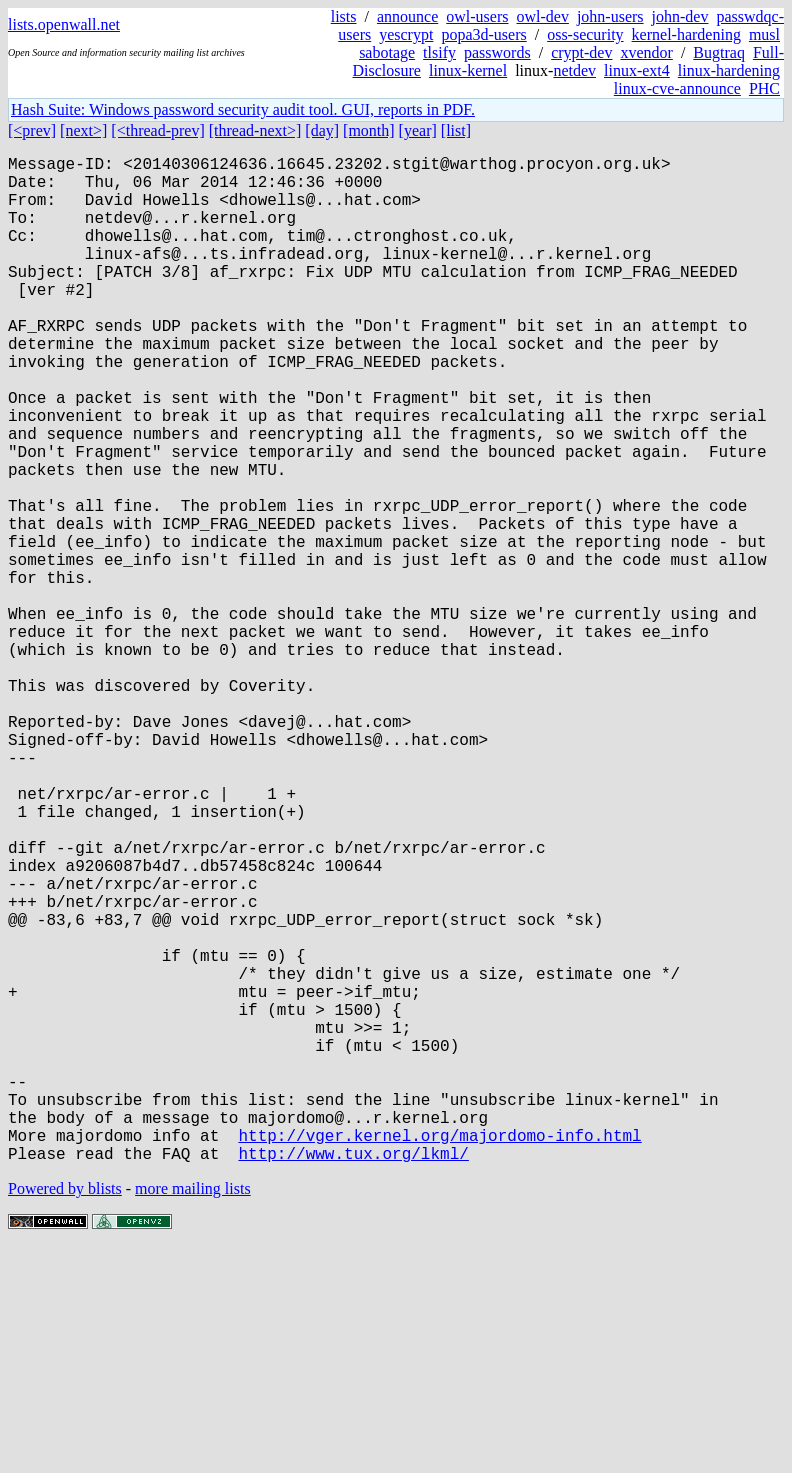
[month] (369, 130)
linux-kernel (468, 70)
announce (407, 16)
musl (764, 34)
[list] (456, 130)
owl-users (477, 16)
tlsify (439, 52)
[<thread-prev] (157, 130)
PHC (764, 88)
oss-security (585, 34)
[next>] (83, 130)
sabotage (387, 52)
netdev (574, 70)
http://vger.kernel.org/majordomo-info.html (439, 1355)
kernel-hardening (686, 34)
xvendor (646, 52)
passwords (497, 52)
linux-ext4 (637, 70)
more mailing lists (193, 1412)
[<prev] (32, 130)
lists (344, 16)
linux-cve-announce (677, 88)
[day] (322, 130)
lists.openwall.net (64, 24)
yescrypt (406, 34)
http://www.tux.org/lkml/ (353, 1377)
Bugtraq (719, 52)
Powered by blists (65, 1412)
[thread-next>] (255, 130)
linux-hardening (729, 70)
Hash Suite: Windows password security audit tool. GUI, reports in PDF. (243, 109)
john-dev (680, 16)
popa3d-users (483, 34)
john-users (610, 16)
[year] (418, 130)
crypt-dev (581, 52)
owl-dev (542, 16)
